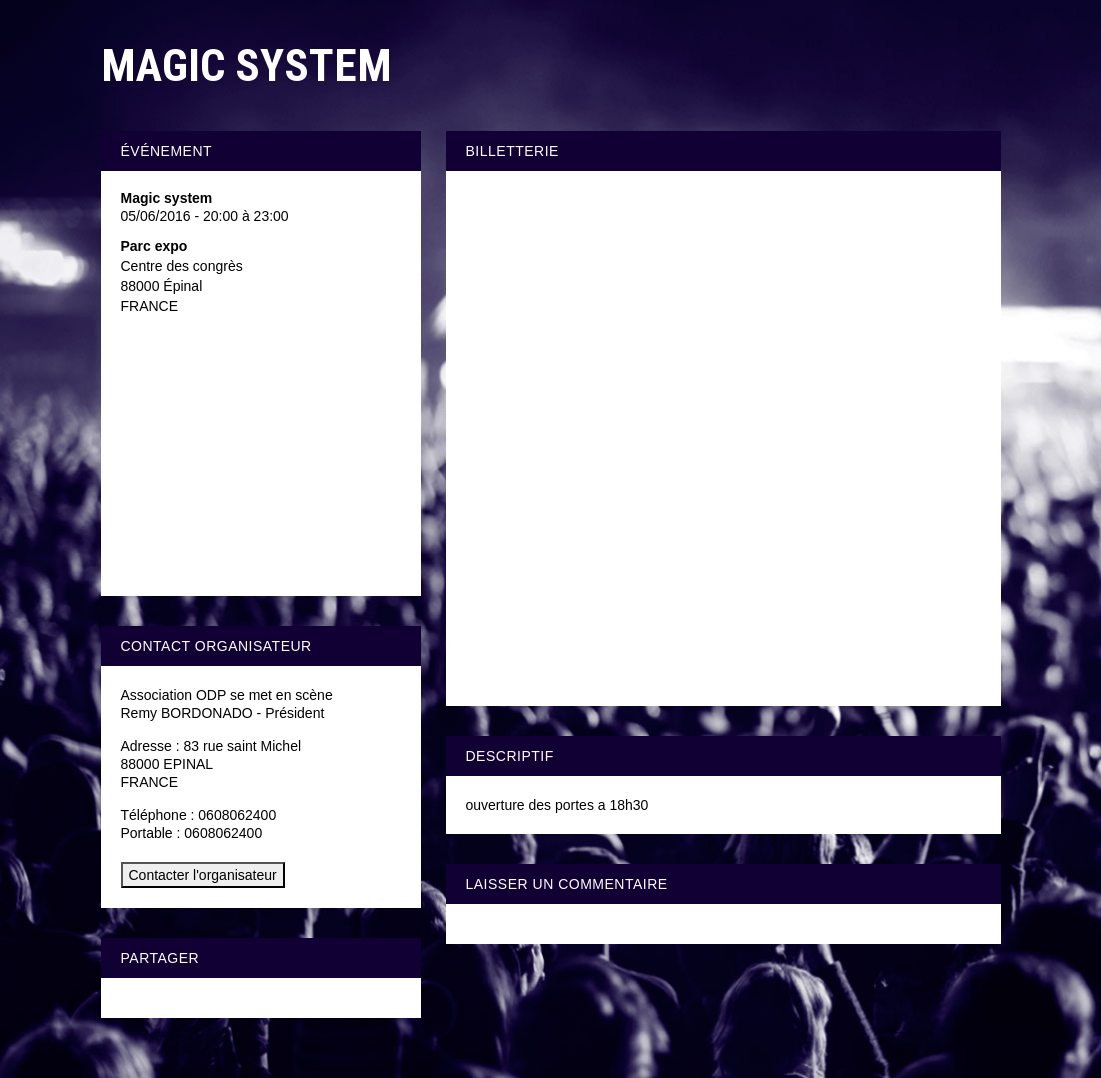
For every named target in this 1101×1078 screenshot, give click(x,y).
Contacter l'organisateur (203, 875)
